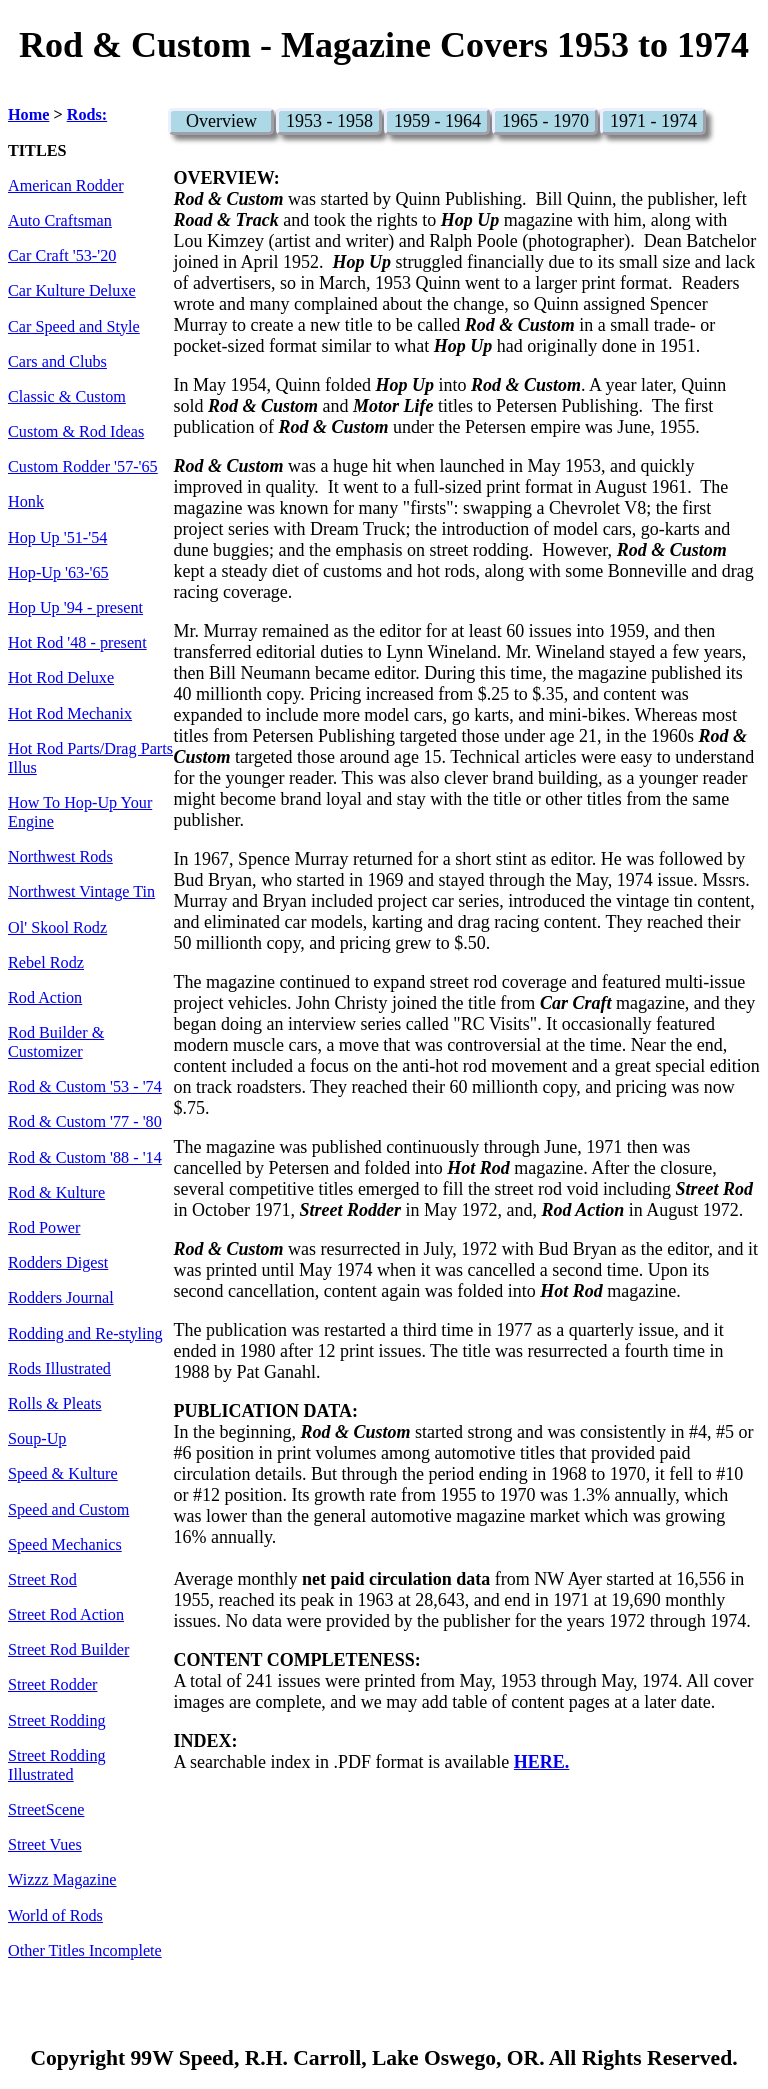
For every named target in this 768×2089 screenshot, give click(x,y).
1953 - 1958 (329, 121)
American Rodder (66, 186)
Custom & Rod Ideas (76, 432)
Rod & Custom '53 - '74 (85, 1087)
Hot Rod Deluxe (61, 678)
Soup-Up (37, 1439)
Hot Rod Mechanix (70, 714)
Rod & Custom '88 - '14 (85, 1158)
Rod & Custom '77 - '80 (85, 1122)
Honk (26, 502)
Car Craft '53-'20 (62, 256)
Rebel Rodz (46, 963)
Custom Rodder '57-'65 (83, 467)
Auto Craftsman (60, 221)
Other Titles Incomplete (85, 1951)
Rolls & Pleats (55, 1404)
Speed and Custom (68, 1510)
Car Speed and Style (74, 327)
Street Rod (42, 1580)
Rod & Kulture (56, 1193)
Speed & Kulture (63, 1474)
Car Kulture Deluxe (72, 291)
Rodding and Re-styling (85, 1334)
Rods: (87, 115)
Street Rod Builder (68, 1650)
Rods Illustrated (59, 1369)
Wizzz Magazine (62, 1880)
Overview (221, 121)
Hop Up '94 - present (75, 608)
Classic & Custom (67, 397)
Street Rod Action (66, 1615)
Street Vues (45, 1845)
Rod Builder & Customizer (56, 1042)
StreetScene (46, 1810)
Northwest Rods (60, 857)
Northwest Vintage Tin (81, 892)
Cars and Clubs (57, 362)
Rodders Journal (61, 1298)
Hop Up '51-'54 (57, 538)
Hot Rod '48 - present (77, 643)
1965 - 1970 (545, 121)
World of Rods (55, 1916)
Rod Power (44, 1228)
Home (28, 115)
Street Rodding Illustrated (57, 1765)
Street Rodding (57, 1721)
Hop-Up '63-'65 (58, 573)
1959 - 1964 (437, 121)
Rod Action (45, 998)
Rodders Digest (58, 1263)
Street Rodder (52, 1685)
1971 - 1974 (653, 121)
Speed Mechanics (65, 1545)
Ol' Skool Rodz (57, 928)
